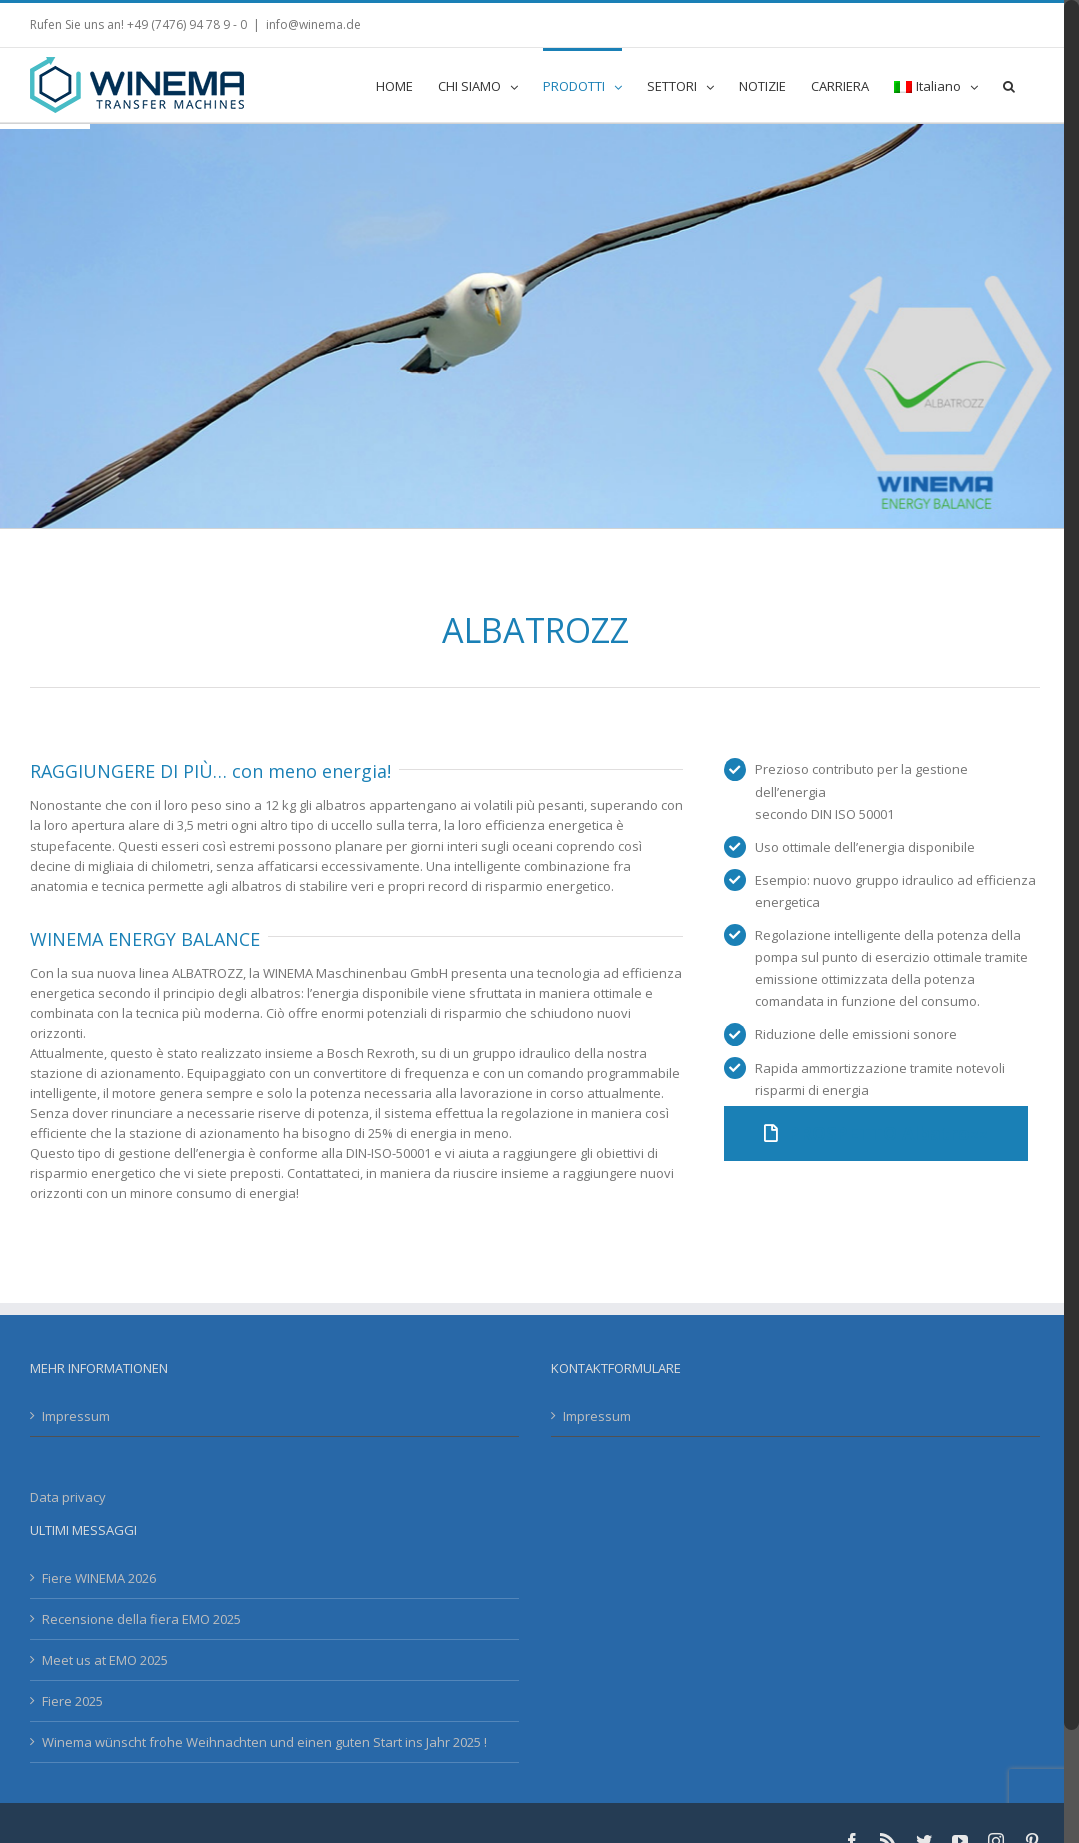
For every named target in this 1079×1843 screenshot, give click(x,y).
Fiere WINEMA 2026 (99, 1578)
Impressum (76, 1416)
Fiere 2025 (72, 1701)
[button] (1009, 85)
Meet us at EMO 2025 (105, 1660)
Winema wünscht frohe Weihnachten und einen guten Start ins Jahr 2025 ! (264, 1742)
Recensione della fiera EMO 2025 (141, 1619)
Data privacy (68, 1497)
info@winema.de (313, 24)
